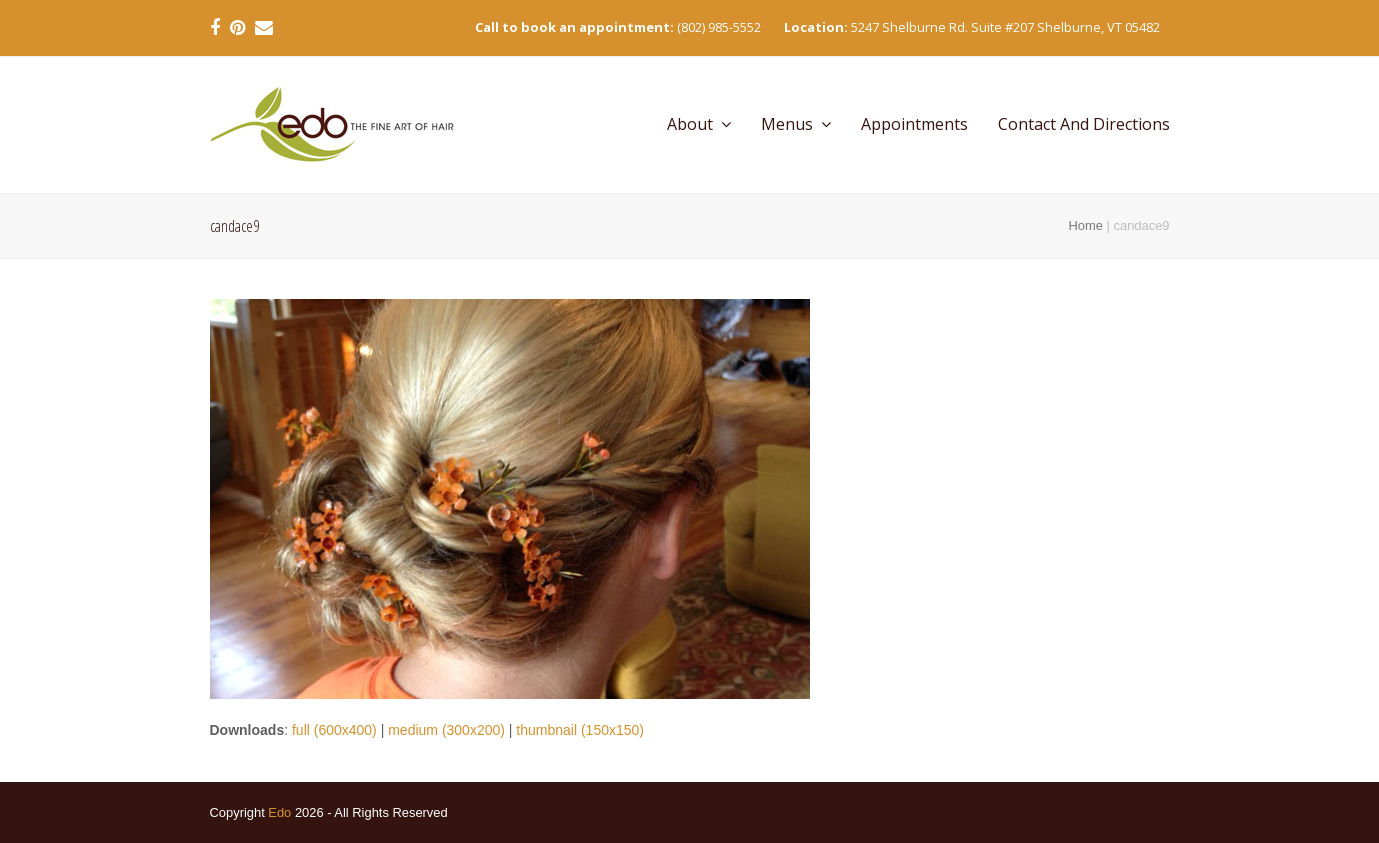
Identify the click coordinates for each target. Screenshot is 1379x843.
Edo (279, 812)
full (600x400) (334, 730)
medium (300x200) (446, 730)
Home (1086, 225)
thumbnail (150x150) (580, 730)
